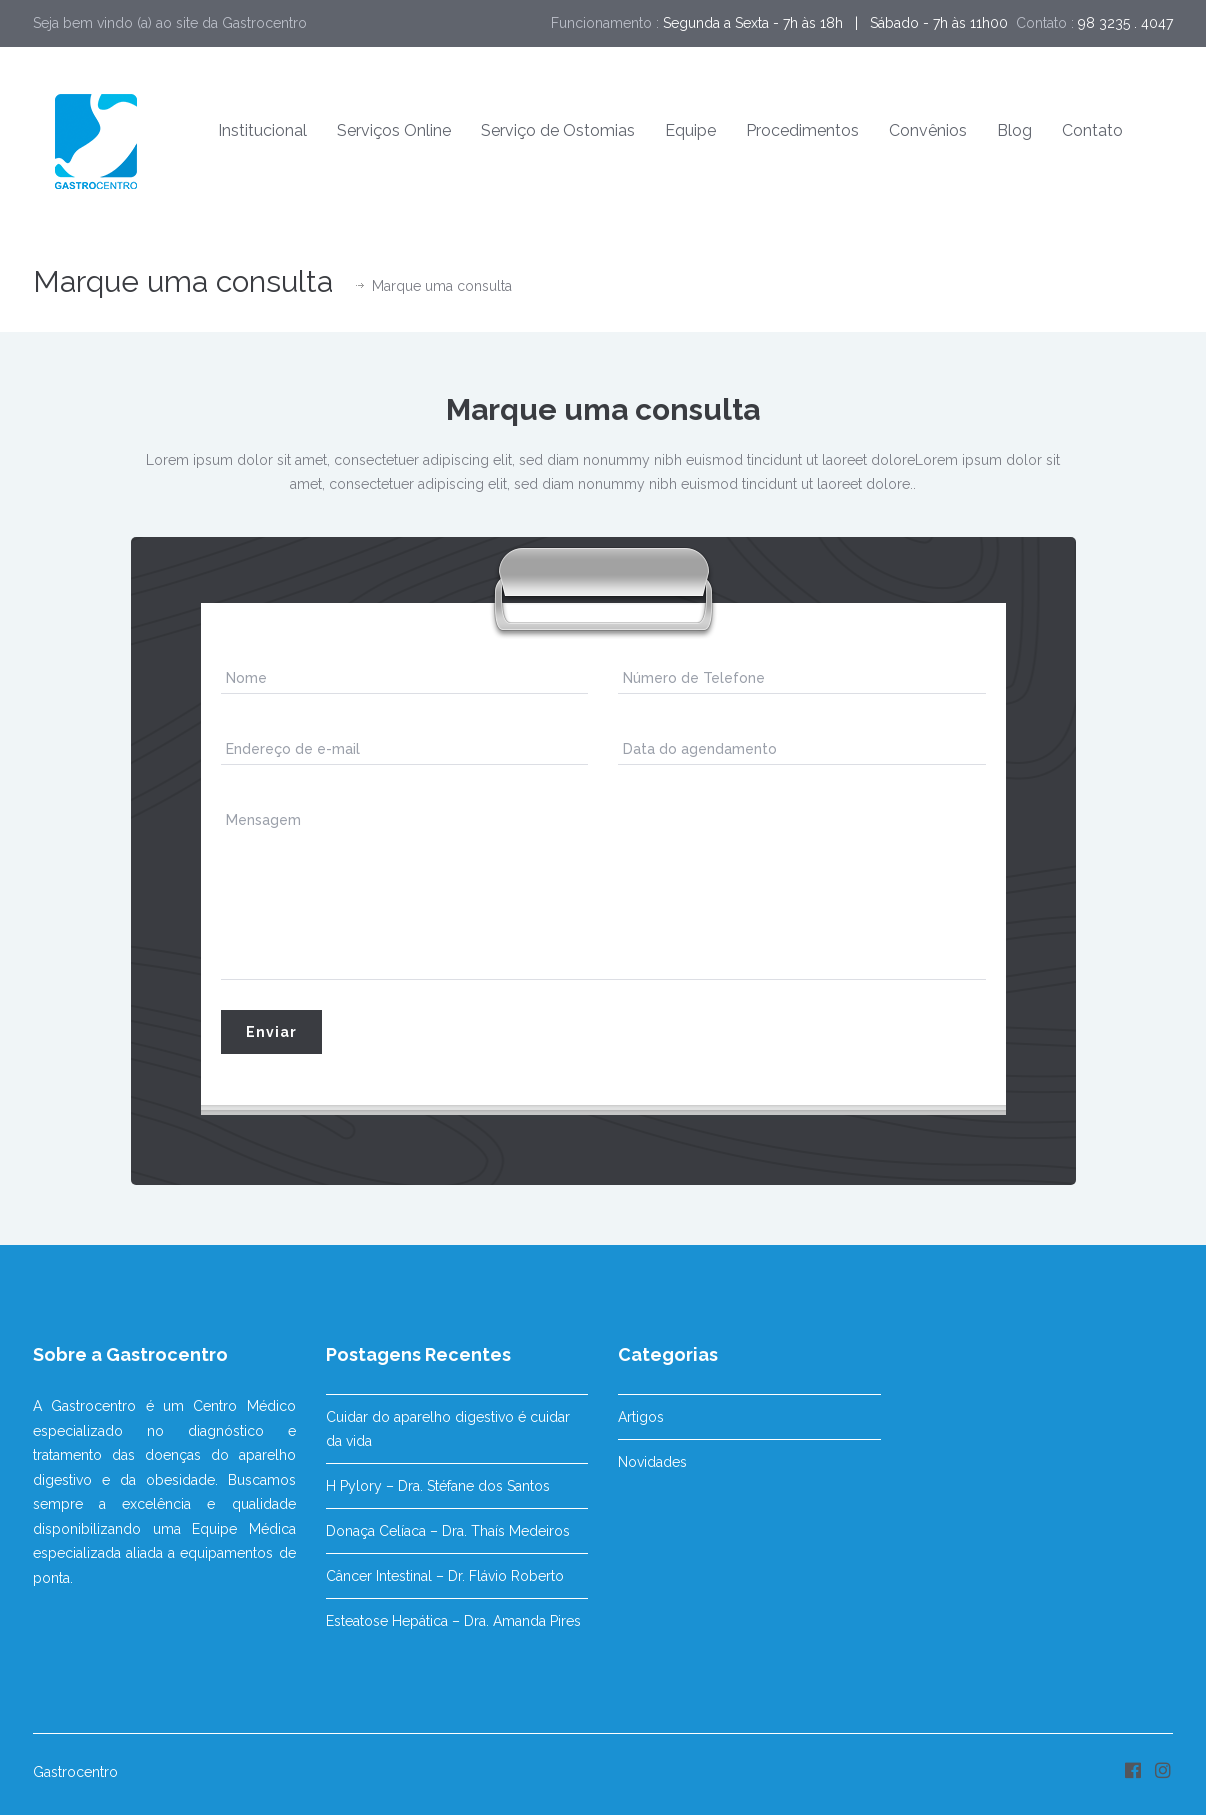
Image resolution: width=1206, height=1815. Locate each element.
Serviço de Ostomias (558, 130)
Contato (1092, 130)
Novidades (652, 1462)
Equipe (690, 130)
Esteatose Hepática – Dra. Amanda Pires (453, 1621)
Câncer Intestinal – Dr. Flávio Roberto (445, 1576)
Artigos (641, 1417)
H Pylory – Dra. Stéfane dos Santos (438, 1486)
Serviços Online (394, 130)
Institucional (262, 130)
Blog (1014, 130)
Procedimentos (802, 130)
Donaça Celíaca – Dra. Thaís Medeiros (448, 1531)
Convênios (928, 130)
